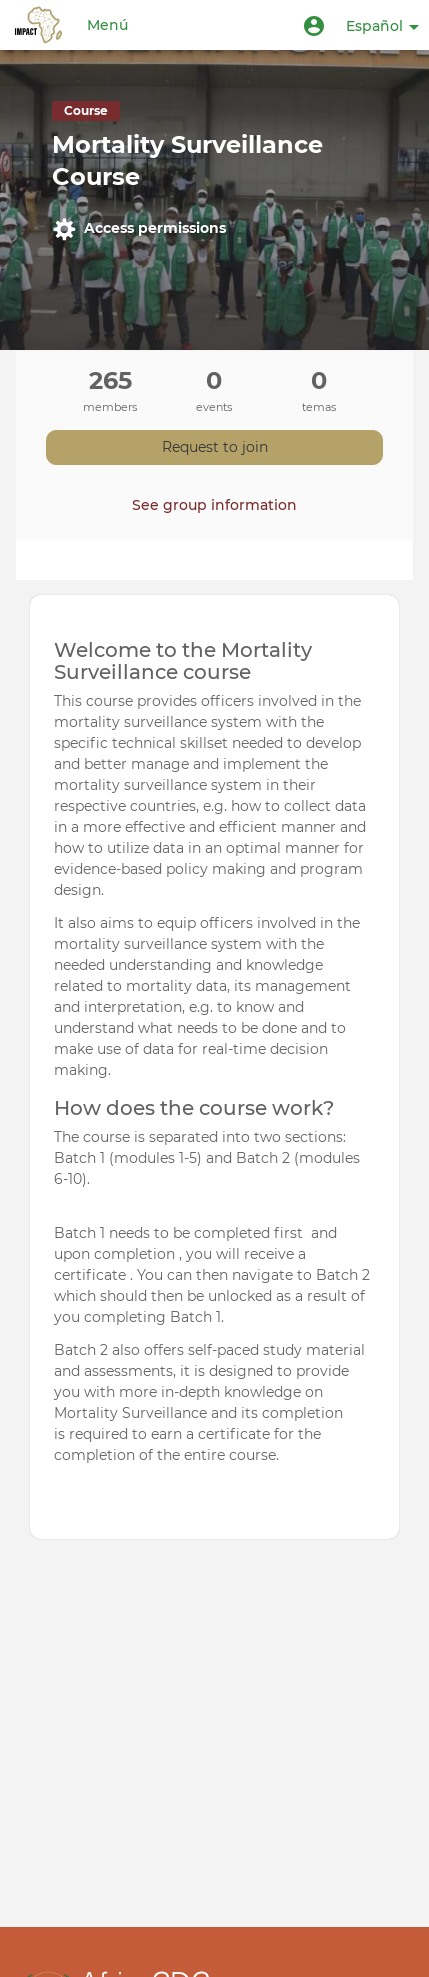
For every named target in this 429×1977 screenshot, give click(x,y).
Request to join (215, 447)
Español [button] (382, 26)
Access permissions (139, 229)
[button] (314, 25)
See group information (214, 505)
